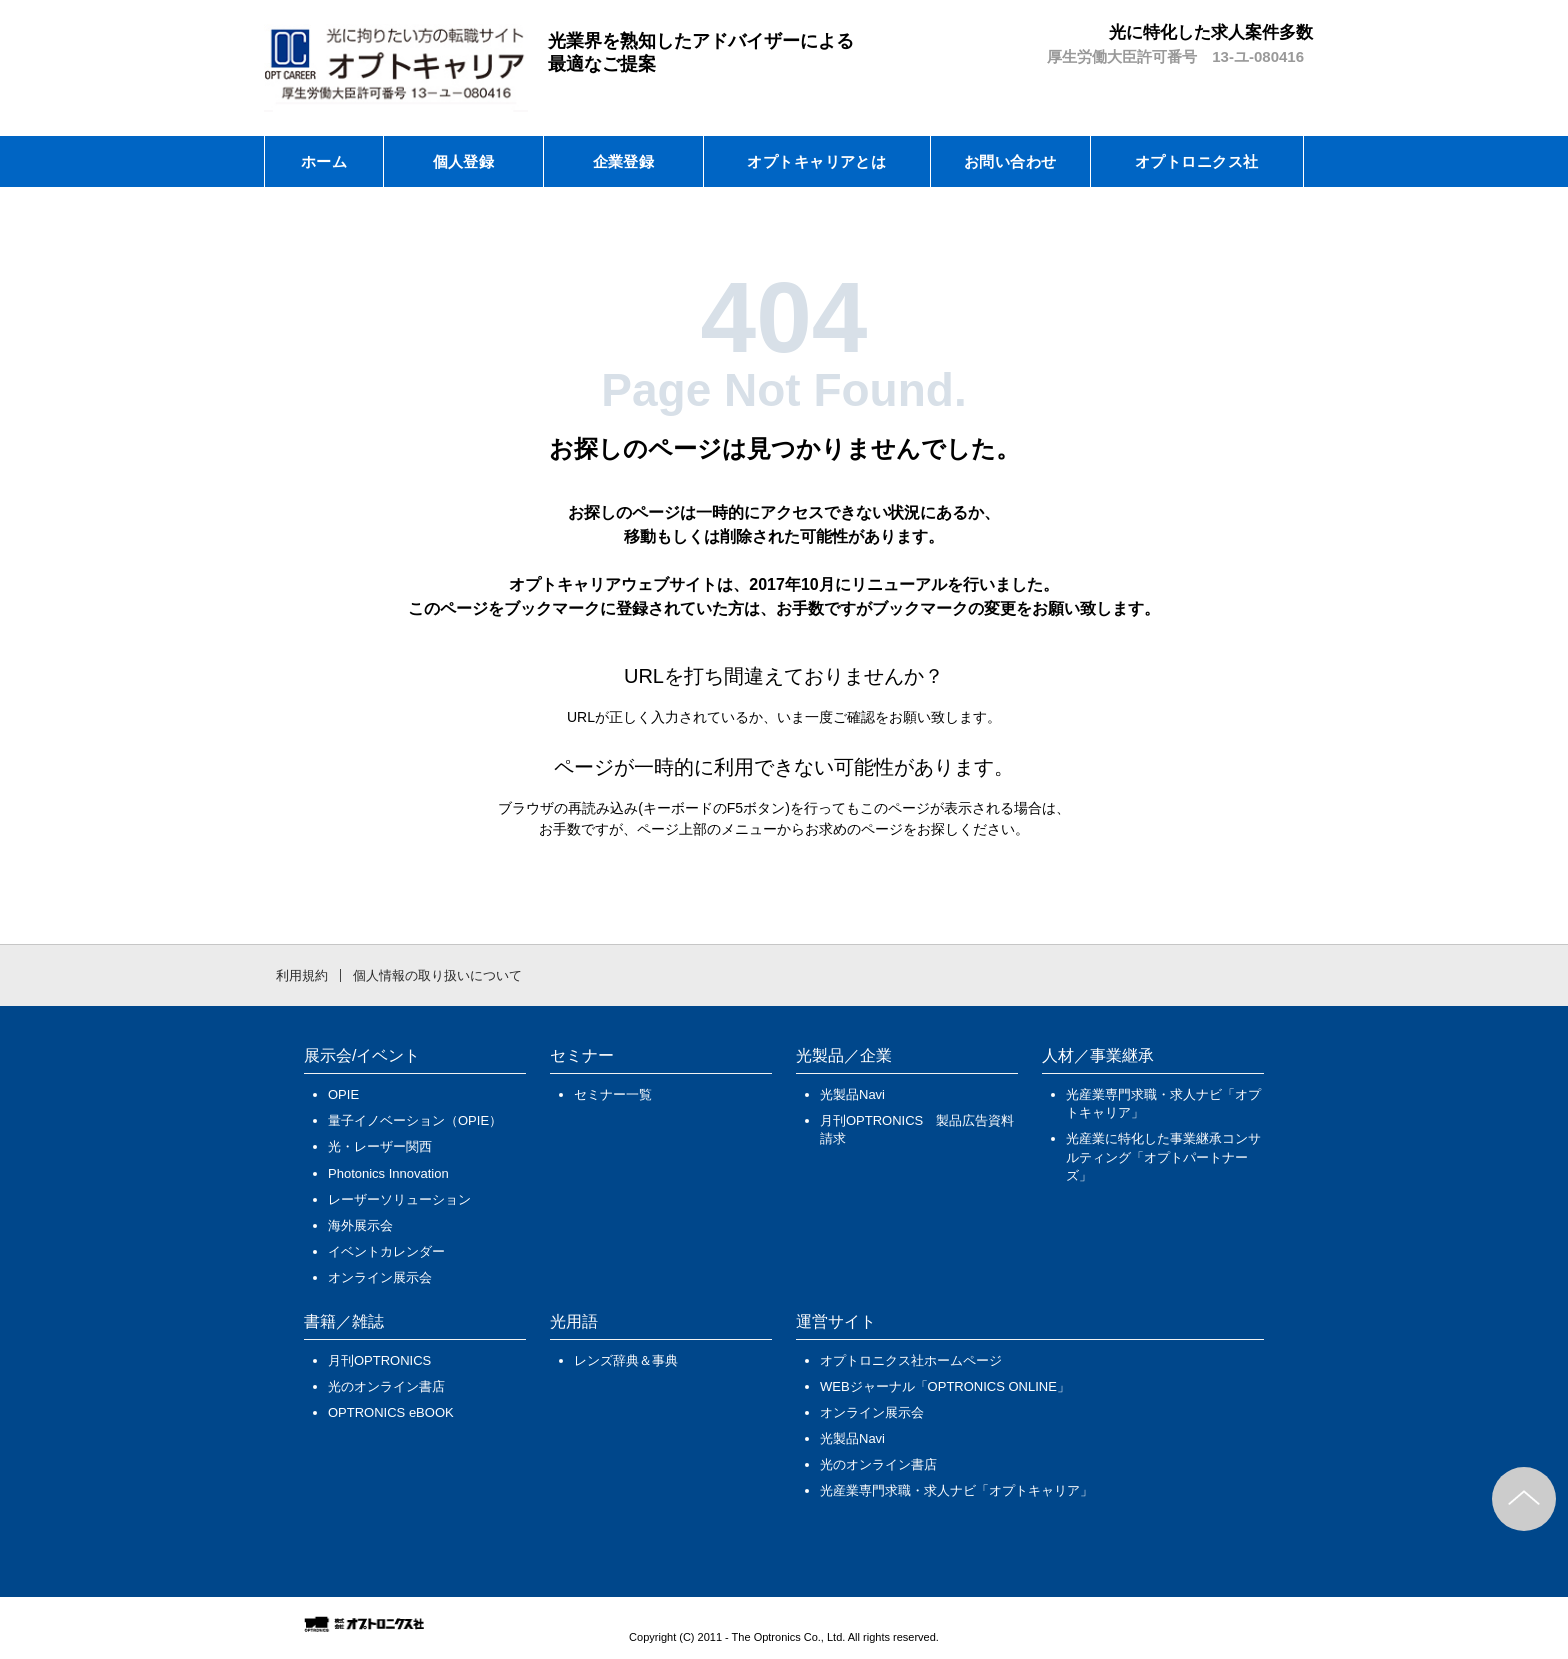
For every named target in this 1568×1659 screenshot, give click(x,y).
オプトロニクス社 (1197, 161)
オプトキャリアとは (816, 161)
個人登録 (464, 161)
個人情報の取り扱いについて (437, 975)
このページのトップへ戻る (1524, 1499)
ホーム (324, 161)
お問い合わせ (1010, 161)
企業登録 (624, 161)
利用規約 (302, 975)
